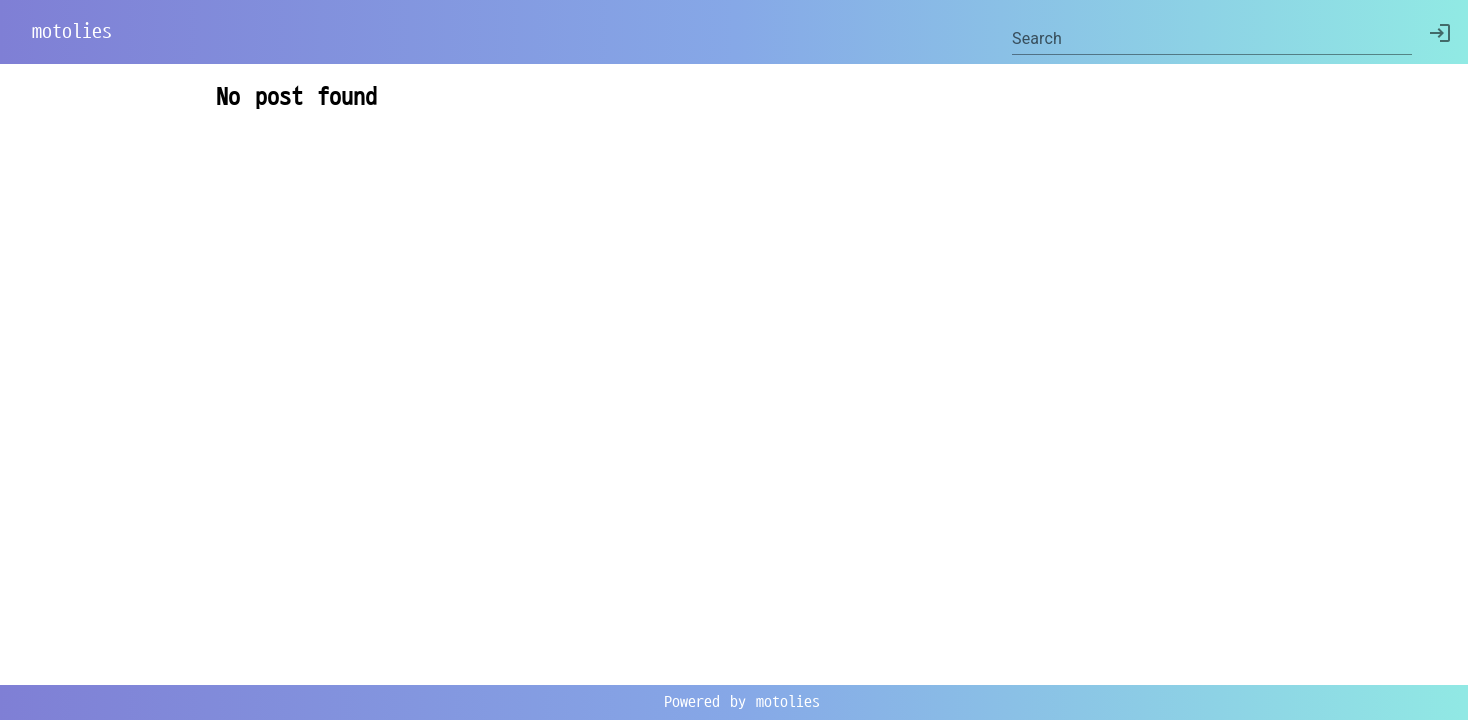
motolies (72, 32)
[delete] (1440, 33)
